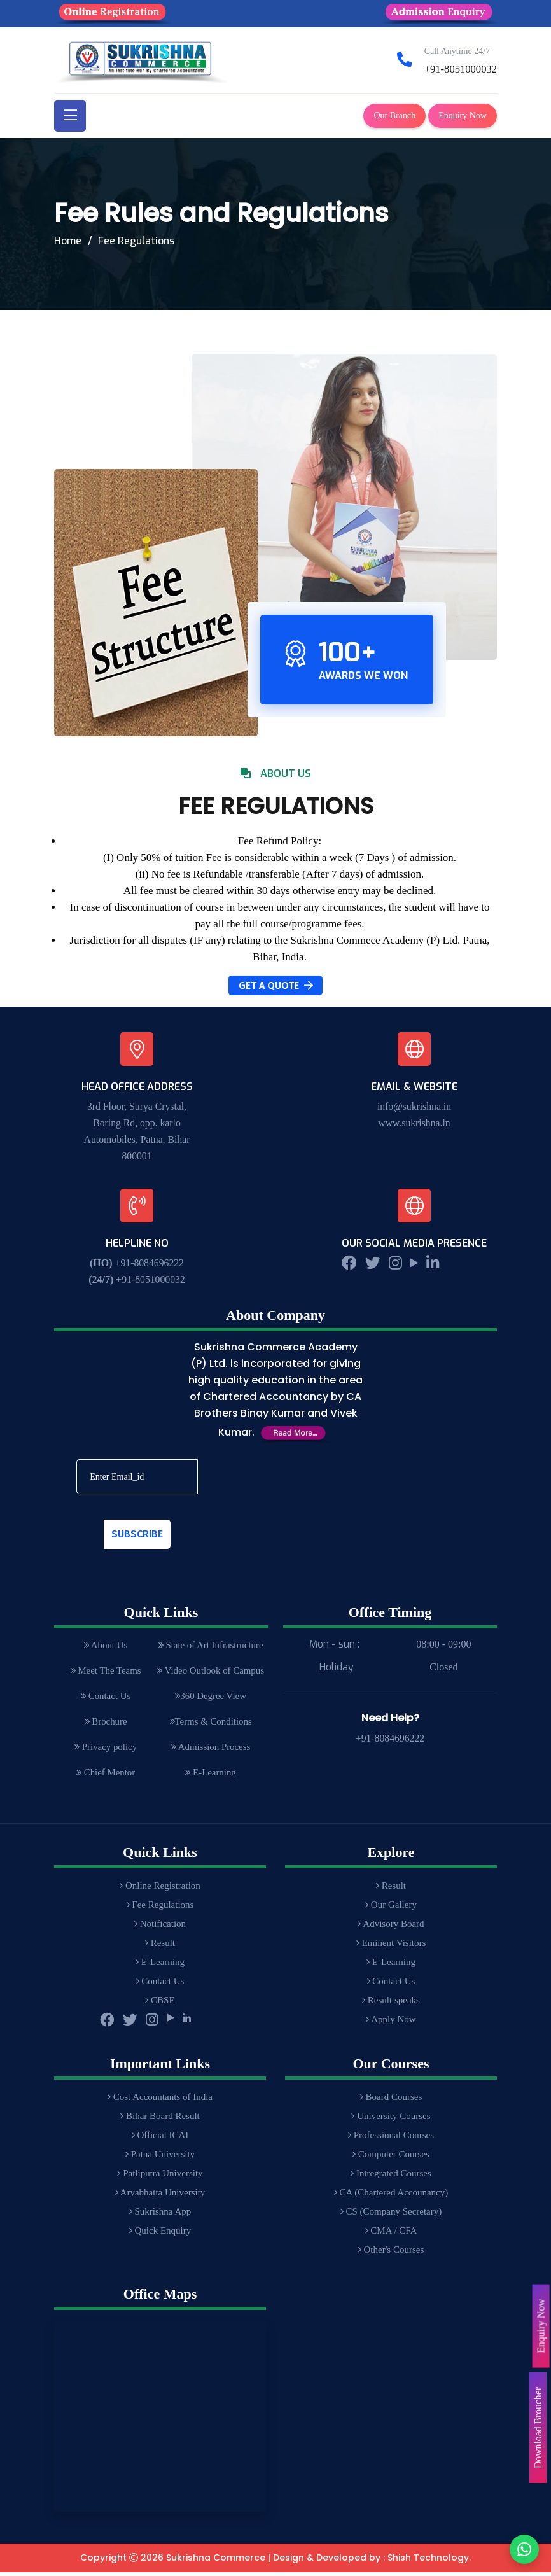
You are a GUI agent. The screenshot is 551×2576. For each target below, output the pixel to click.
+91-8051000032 (459, 69)
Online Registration (160, 1890)
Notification (160, 1928)
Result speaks (391, 2004)
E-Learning (209, 1776)
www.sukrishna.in (413, 1122)
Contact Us (105, 1698)
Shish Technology (428, 2562)
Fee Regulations (160, 1909)
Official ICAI (160, 2139)
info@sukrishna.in (414, 1106)
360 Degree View (210, 1698)
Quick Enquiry (160, 2235)
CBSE (159, 2004)
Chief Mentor (105, 1776)
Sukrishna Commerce (215, 2562)
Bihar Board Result (160, 2120)
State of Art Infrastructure (210, 1646)
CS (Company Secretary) (391, 2216)
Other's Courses (391, 2254)
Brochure (105, 1724)
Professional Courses (391, 2139)
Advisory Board (391, 1928)
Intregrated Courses (391, 2178)
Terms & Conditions (209, 1724)
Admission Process (210, 1750)
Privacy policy (105, 1750)
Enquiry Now (462, 115)
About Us (105, 1646)
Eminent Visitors (391, 1947)
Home (67, 241)
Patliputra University (159, 2178)
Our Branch (394, 115)
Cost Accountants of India (160, 2101)
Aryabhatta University (160, 2197)
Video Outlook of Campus (210, 1672)
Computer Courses (390, 2158)
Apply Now (390, 2024)
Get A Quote (276, 985)
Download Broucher (537, 2427)
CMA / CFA (391, 2235)
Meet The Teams (105, 1672)
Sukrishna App (160, 2216)
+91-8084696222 (150, 1262)
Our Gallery (391, 1909)
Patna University (160, 2158)
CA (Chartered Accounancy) (391, 2197)
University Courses (390, 2120)
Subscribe (137, 1534)
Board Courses (391, 2101)
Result (160, 1947)
